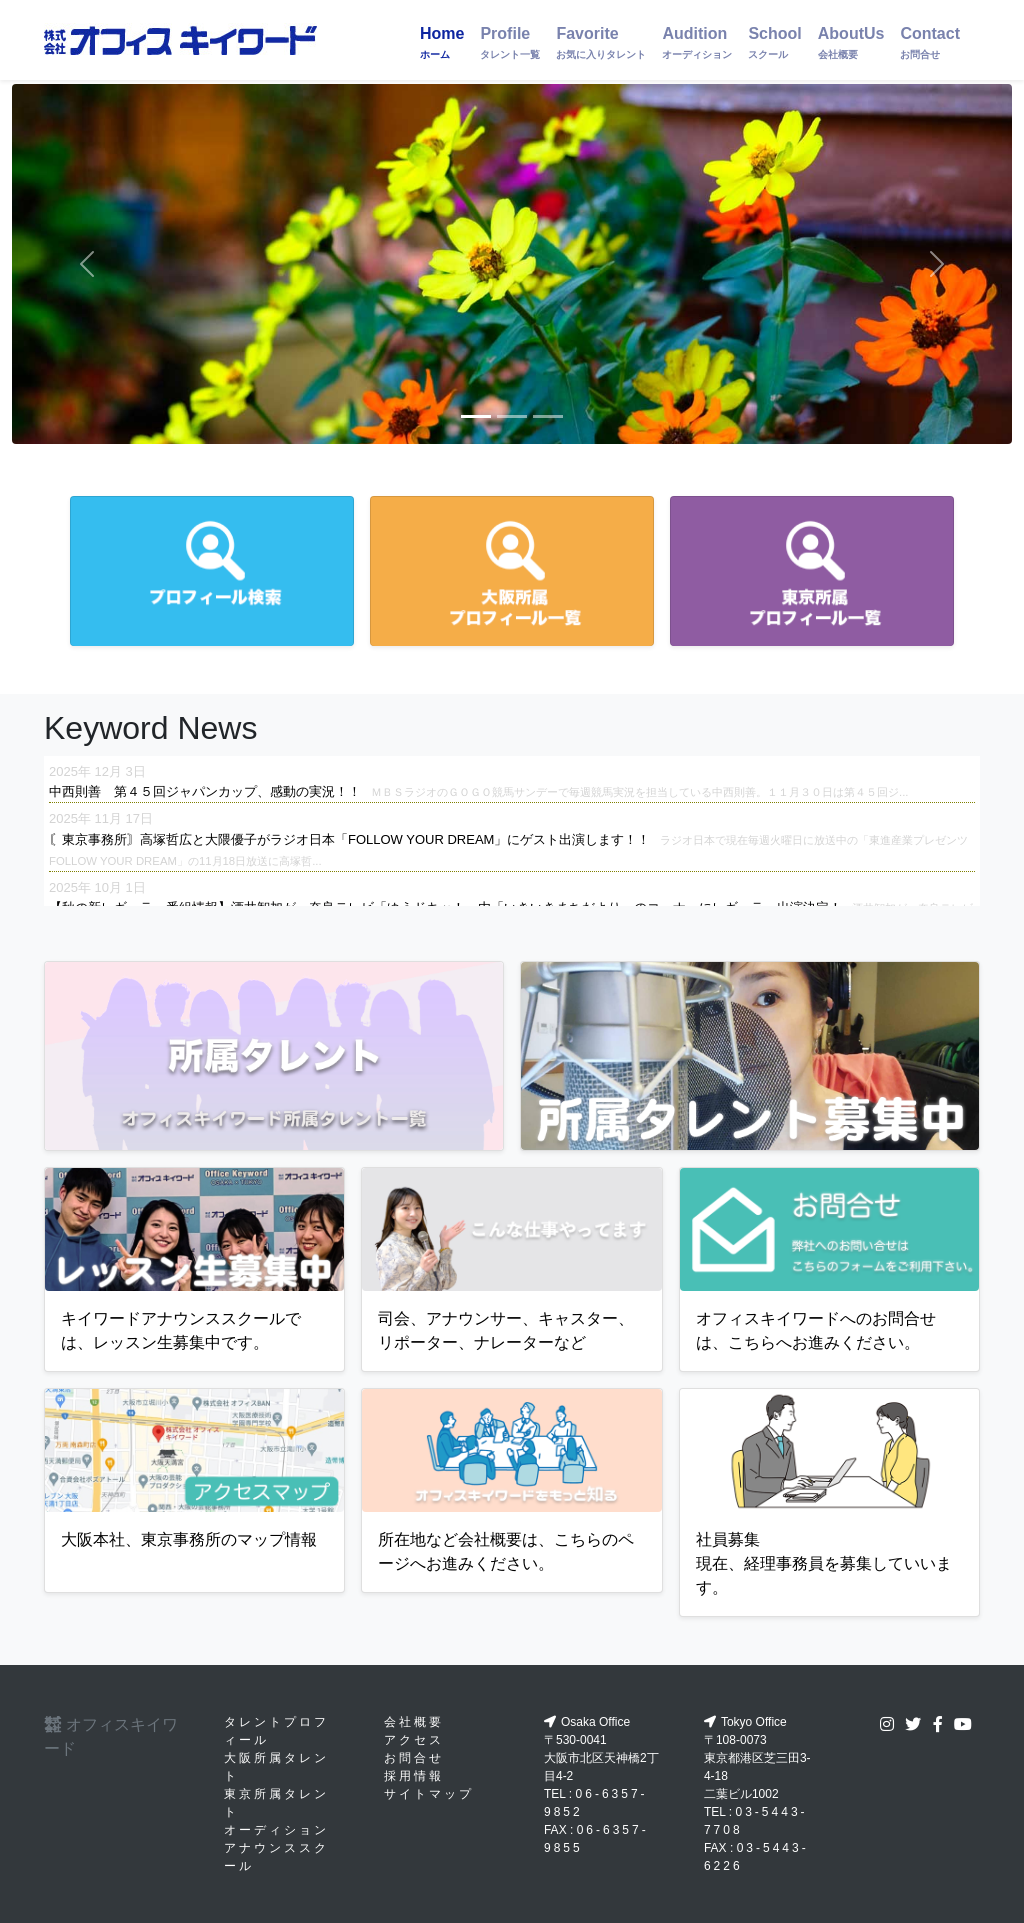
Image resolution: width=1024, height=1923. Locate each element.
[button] (87, 264)
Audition (697, 42)
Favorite (601, 42)
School (774, 42)
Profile (510, 42)
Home (442, 42)
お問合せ (414, 1758)
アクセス (414, 1740)
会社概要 (414, 1722)
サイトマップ (429, 1794)
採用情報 (414, 1776)
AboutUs (851, 42)
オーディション (276, 1830)
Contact (930, 42)
